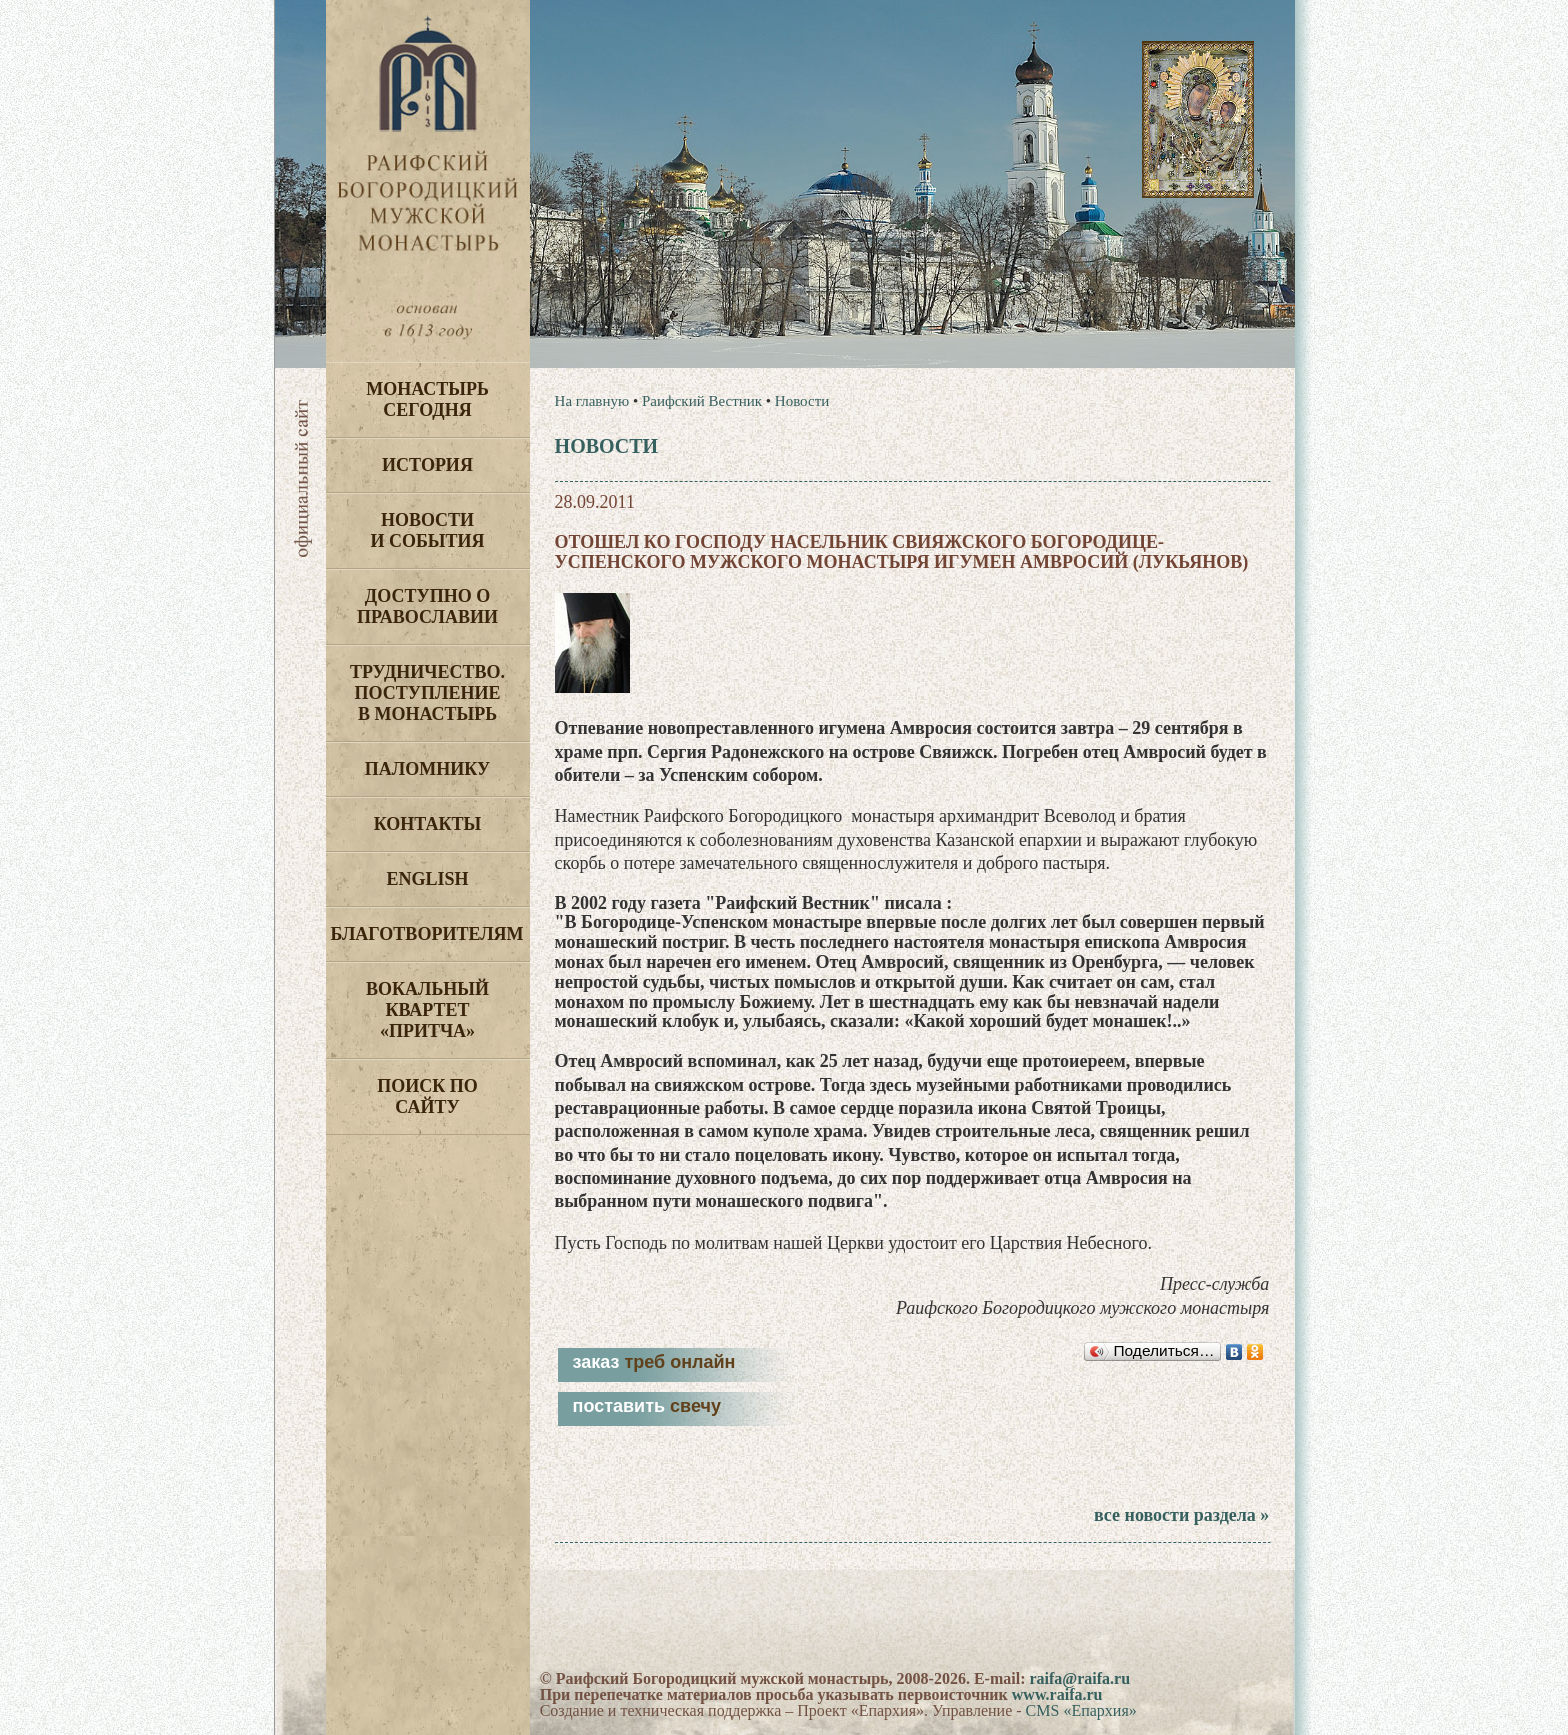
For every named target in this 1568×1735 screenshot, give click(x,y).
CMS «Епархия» (1081, 1710)
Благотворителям (427, 934)
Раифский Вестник (702, 401)
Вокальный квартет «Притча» (427, 1010)
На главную (592, 401)
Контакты (427, 824)
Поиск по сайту (427, 1096)
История (427, 465)
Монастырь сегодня (427, 399)
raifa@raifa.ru (1079, 1678)
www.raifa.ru (1057, 1694)
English (427, 879)
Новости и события (427, 530)
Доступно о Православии (427, 606)
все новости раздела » (1181, 1515)
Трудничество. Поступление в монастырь (427, 693)
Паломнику (427, 769)
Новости (802, 401)
